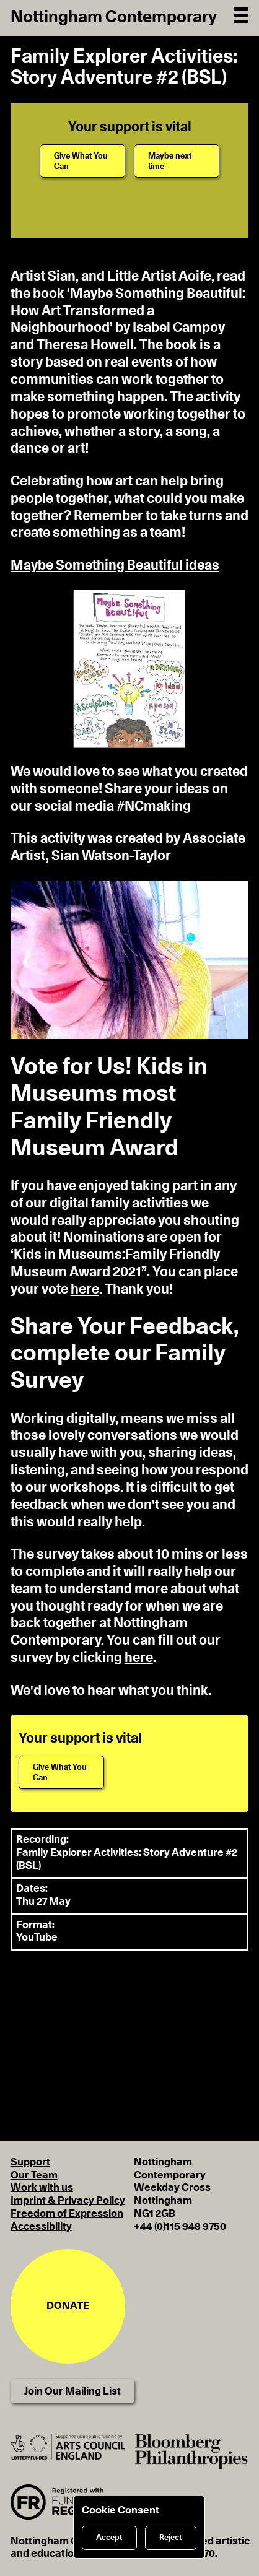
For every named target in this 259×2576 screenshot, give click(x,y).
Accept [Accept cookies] (109, 2537)
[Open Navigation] (241, 14)
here (85, 1289)
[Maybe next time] (176, 161)
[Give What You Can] (82, 161)
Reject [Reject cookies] (170, 2537)
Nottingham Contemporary (114, 17)
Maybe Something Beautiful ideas (115, 565)
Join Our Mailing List (72, 2391)
